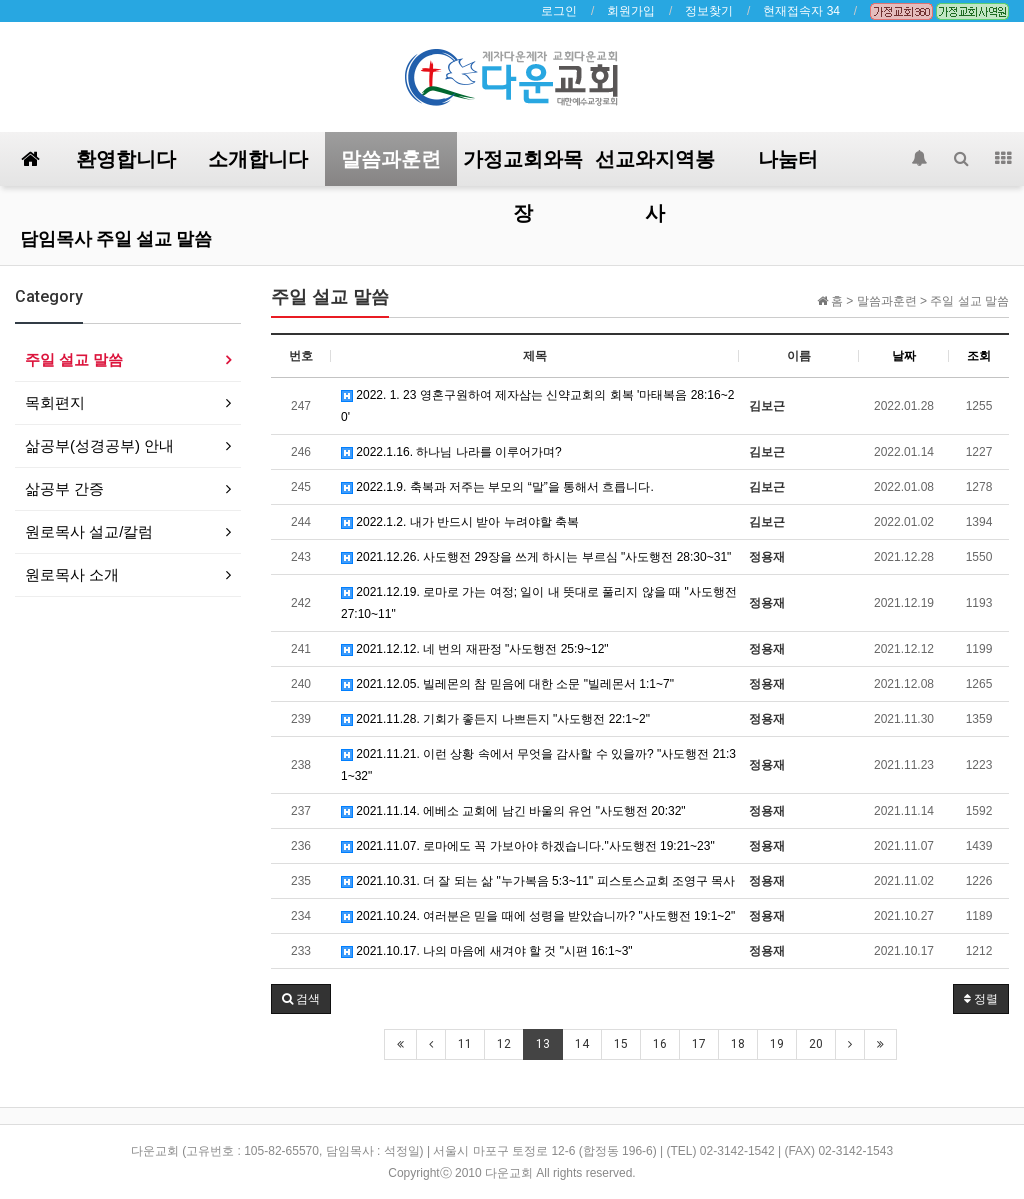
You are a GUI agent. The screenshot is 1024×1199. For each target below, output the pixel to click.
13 (543, 1044)
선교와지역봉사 (655, 166)
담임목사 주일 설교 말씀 (116, 238)
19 (777, 1044)
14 (582, 1044)
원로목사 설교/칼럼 (89, 531)
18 (738, 1044)
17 (699, 1044)
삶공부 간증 (64, 488)
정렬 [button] (981, 999)
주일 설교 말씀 (74, 359)
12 (504, 1044)
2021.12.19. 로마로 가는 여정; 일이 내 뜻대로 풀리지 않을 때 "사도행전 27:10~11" (539, 603)
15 (621, 1044)
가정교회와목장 (523, 166)
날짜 (904, 356)
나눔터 (788, 159)
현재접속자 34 (801, 11)
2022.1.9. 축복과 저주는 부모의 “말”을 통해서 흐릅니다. (497, 487)
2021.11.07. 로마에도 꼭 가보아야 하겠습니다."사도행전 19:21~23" (528, 846)
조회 (979, 356)
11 (465, 1044)
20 (816, 1044)
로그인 (559, 11)
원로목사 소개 (72, 574)
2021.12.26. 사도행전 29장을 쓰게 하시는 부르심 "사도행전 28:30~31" (536, 557)
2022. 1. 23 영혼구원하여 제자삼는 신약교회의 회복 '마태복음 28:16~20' (537, 406)
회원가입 (631, 11)
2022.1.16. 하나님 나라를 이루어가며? (451, 452)
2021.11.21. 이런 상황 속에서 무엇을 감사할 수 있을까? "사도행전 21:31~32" (538, 765)
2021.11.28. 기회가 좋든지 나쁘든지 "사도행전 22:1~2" (495, 719)
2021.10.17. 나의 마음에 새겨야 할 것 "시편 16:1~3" (487, 951)
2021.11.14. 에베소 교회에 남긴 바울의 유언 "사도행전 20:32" (513, 811)
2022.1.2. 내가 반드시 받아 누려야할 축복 (460, 522)
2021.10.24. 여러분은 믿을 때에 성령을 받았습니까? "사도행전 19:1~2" (538, 916)
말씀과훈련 (391, 159)
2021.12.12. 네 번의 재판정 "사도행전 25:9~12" (475, 649)
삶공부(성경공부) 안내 (99, 445)
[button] (301, 999)
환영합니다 (126, 159)
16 (660, 1044)
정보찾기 (709, 11)
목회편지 (55, 402)
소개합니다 (258, 159)
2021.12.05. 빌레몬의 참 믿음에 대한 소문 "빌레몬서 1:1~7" (507, 684)
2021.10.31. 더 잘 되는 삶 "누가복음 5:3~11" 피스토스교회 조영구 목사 (538, 881)
